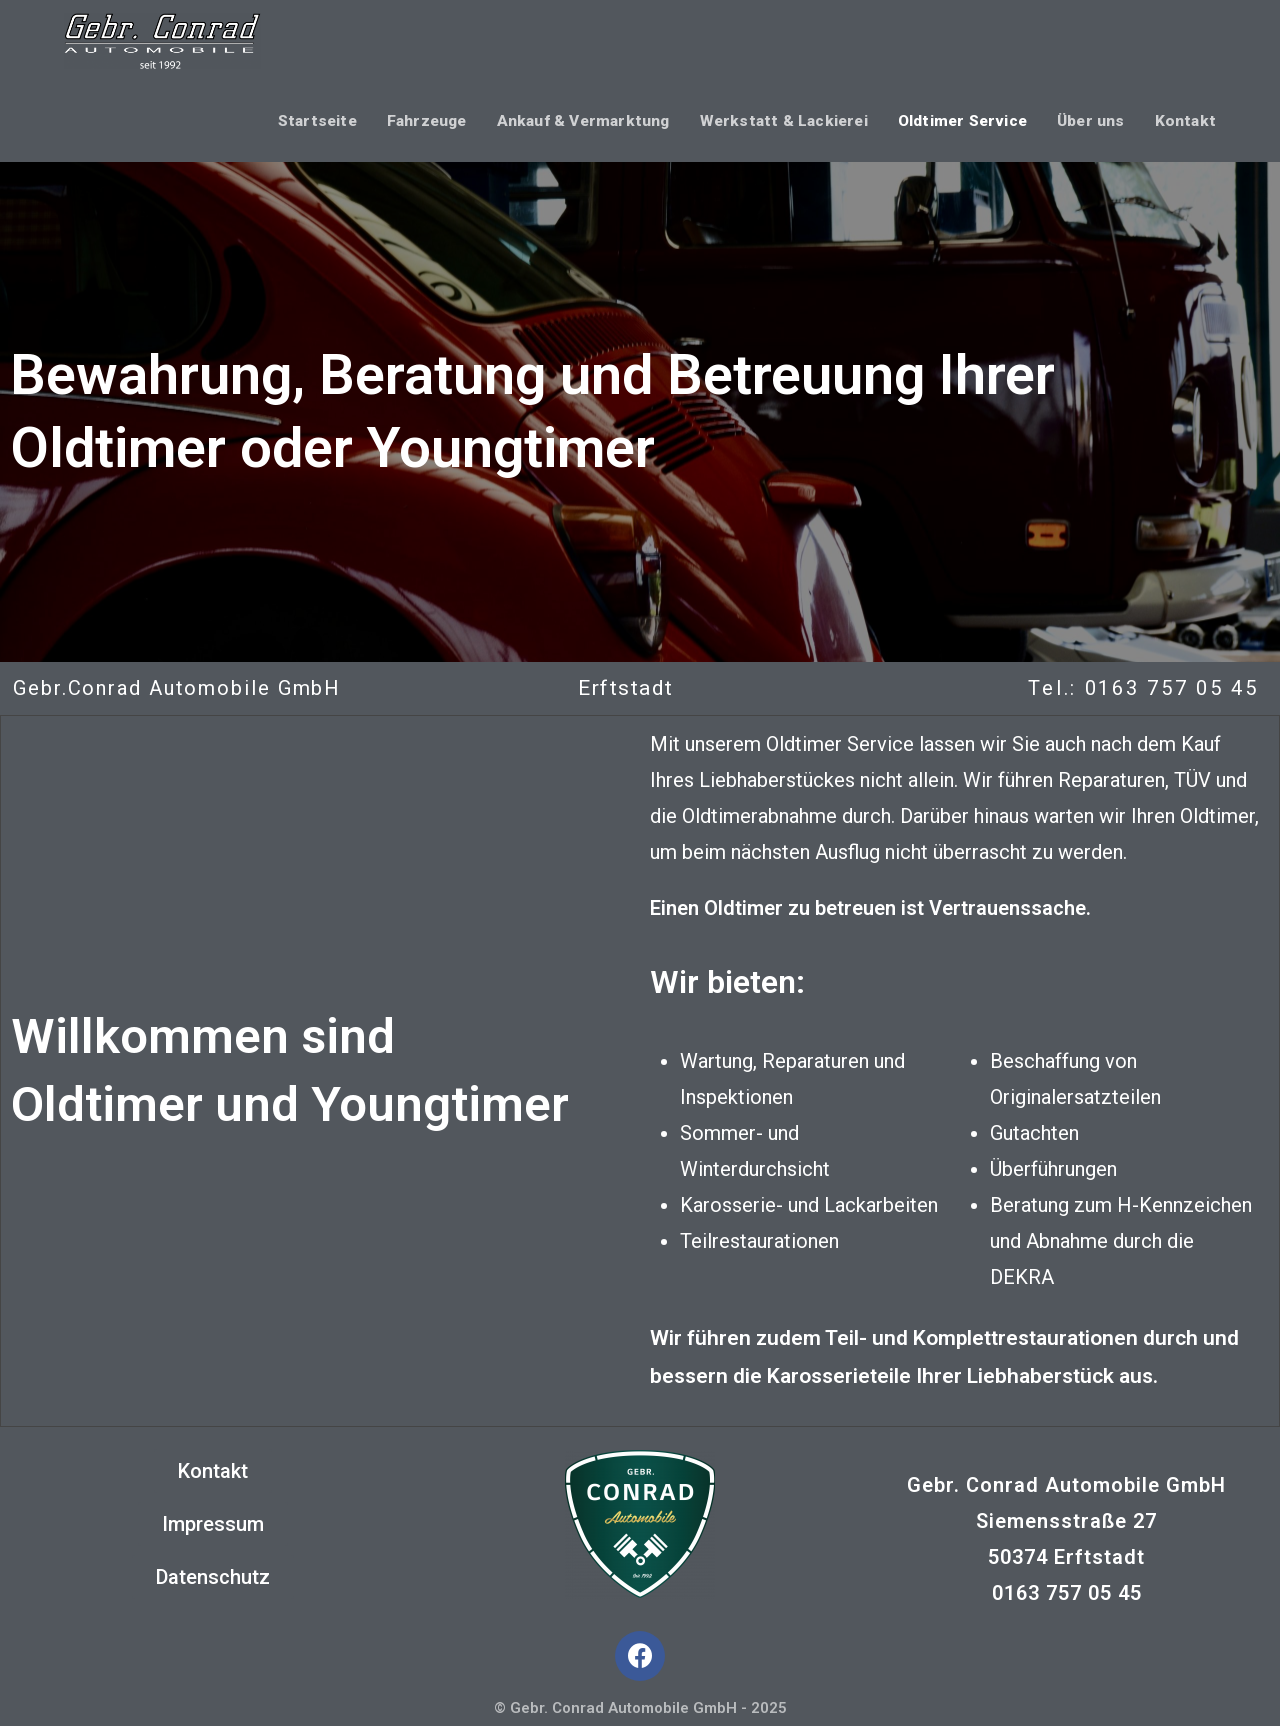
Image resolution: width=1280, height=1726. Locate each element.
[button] (213, 1471)
